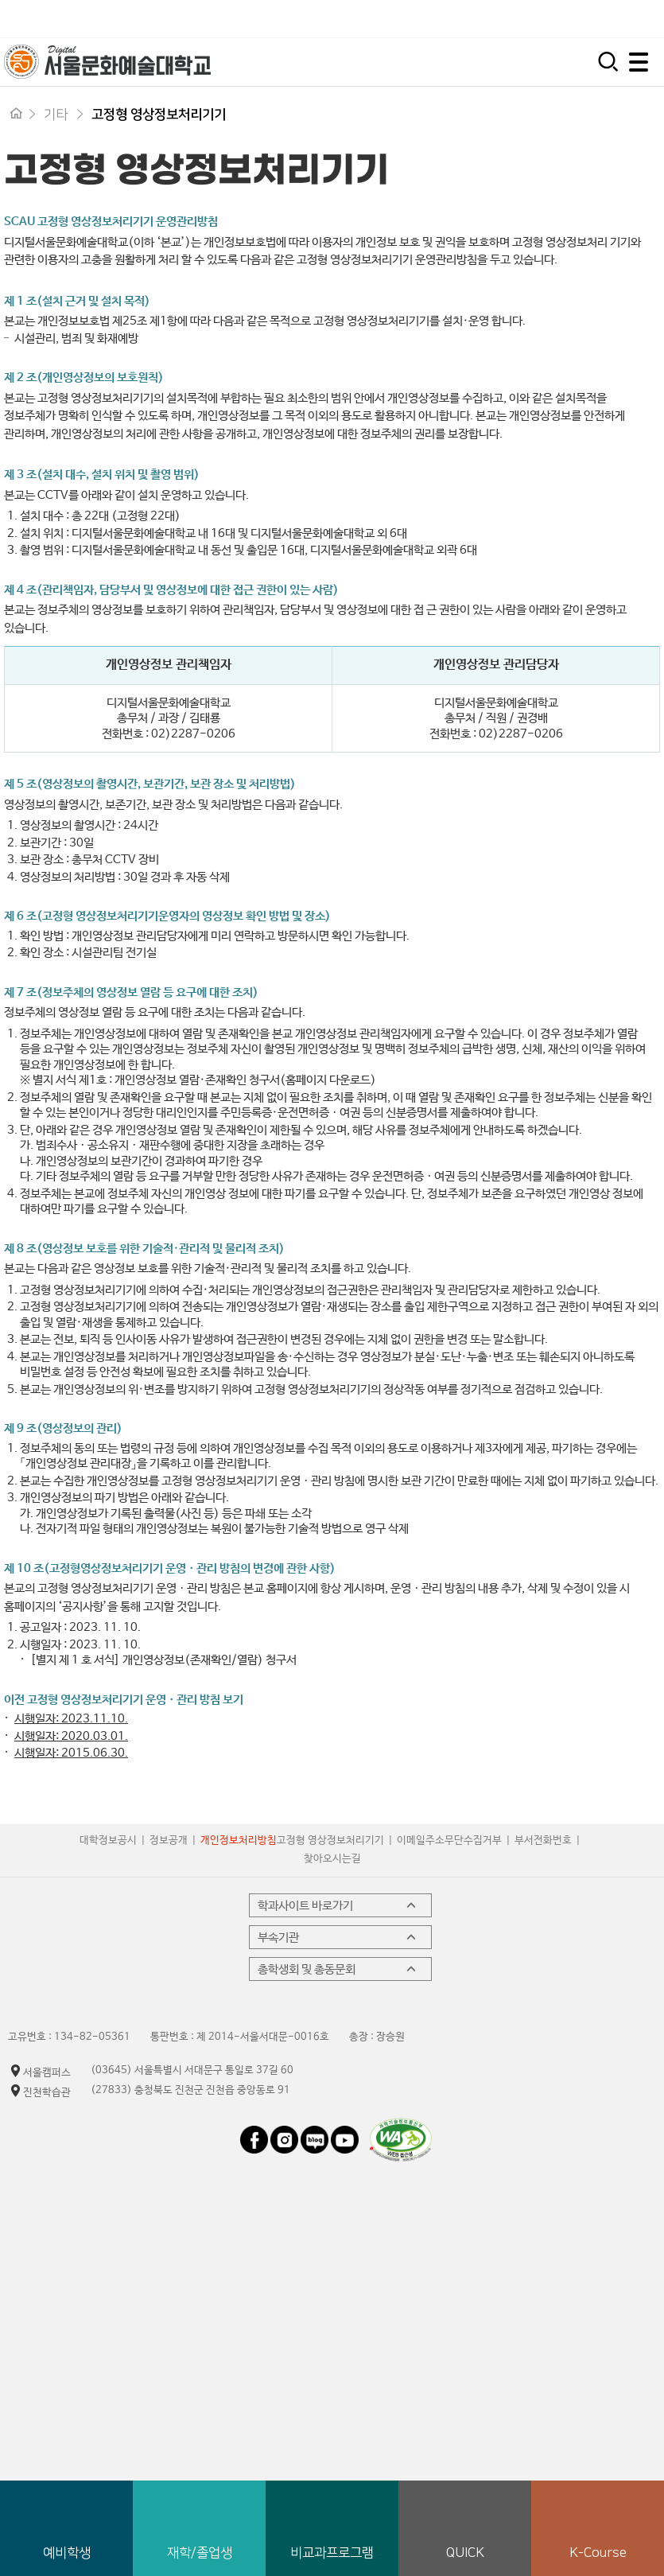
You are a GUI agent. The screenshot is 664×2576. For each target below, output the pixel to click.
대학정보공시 (108, 1840)
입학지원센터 (434, 18)
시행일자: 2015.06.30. (71, 1753)
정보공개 (168, 1840)
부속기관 (338, 1937)
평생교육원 (626, 18)
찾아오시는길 (332, 1859)
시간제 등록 (533, 18)
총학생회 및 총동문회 (338, 1969)
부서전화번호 (543, 1840)
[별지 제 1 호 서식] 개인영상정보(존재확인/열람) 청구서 (163, 1660)
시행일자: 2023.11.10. (71, 1719)
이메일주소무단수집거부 (449, 1840)
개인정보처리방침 (238, 1840)
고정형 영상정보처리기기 (330, 1840)
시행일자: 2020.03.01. (71, 1736)
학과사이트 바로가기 (338, 1905)
